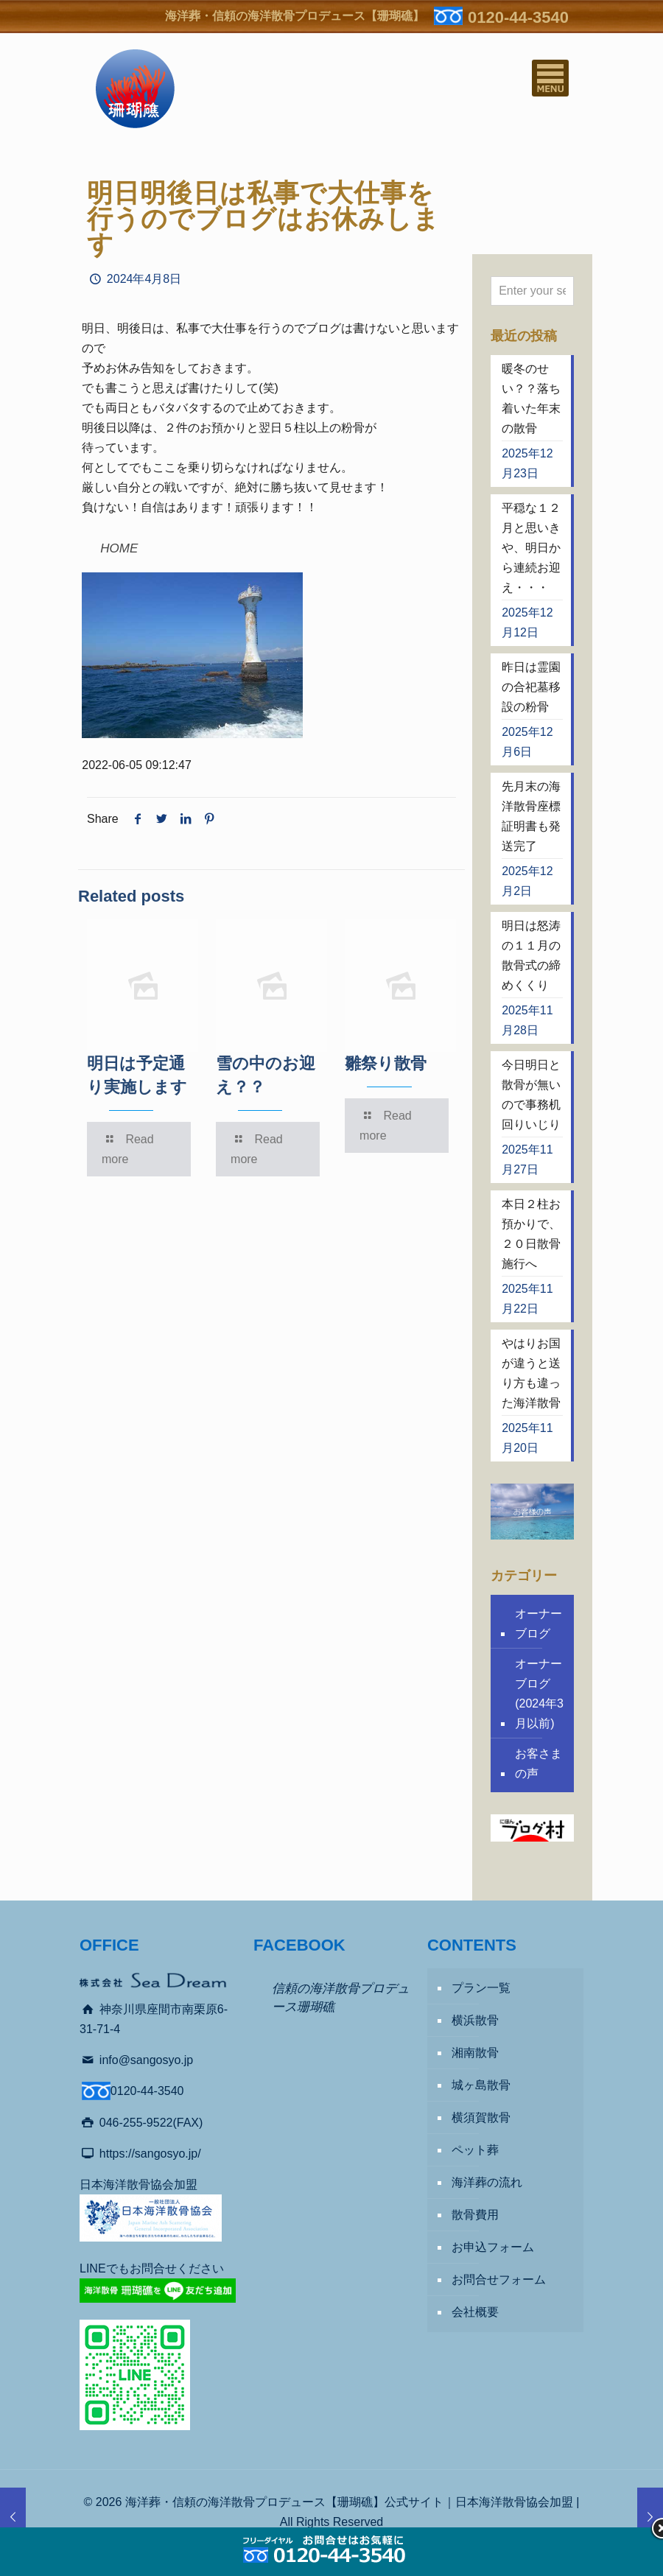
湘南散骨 (475, 2052)
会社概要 (475, 2312)
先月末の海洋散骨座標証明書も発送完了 (531, 816)
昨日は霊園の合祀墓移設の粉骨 (531, 687)
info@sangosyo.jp (146, 2060)
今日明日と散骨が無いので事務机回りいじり (531, 1095)
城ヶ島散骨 (481, 2085)
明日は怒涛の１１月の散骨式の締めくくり (531, 955)
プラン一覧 (481, 1988)
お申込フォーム (493, 2247)
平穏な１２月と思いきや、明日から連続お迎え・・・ (531, 548)
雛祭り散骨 (386, 1063)
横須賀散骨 (481, 2117)
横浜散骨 (475, 2020)
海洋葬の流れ (487, 2182)
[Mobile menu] (550, 78)
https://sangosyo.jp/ (150, 2153)
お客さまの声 (538, 1763)
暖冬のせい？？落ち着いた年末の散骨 (531, 398)
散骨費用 (475, 2214)
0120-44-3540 (518, 17)
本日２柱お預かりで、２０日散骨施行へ (531, 1234)
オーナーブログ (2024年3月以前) (539, 1693)
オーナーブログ (538, 1623)
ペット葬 (475, 2150)
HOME (119, 548)
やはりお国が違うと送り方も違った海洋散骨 (531, 1373)
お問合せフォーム (499, 2279)
